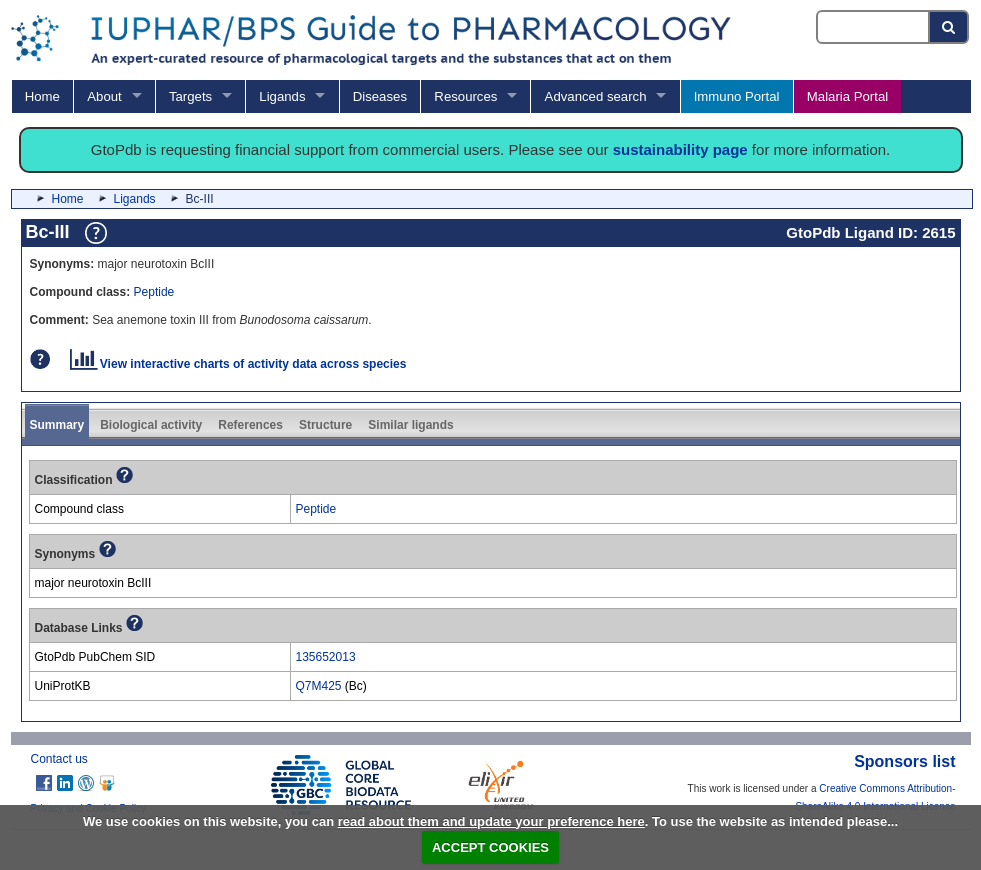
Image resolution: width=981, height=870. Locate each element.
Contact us (59, 759)
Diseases (380, 96)
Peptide (154, 292)
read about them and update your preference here (491, 821)
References (250, 425)
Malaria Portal (847, 96)
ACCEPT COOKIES (490, 847)
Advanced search (596, 96)
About (104, 96)
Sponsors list (904, 761)
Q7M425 (319, 686)
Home (42, 96)
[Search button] (949, 27)
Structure (325, 425)
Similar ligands (410, 425)
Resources (465, 96)
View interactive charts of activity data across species (238, 364)
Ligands (282, 96)
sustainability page (680, 149)
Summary (57, 425)
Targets (190, 96)
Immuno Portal (737, 96)
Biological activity (151, 425)
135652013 (326, 657)
